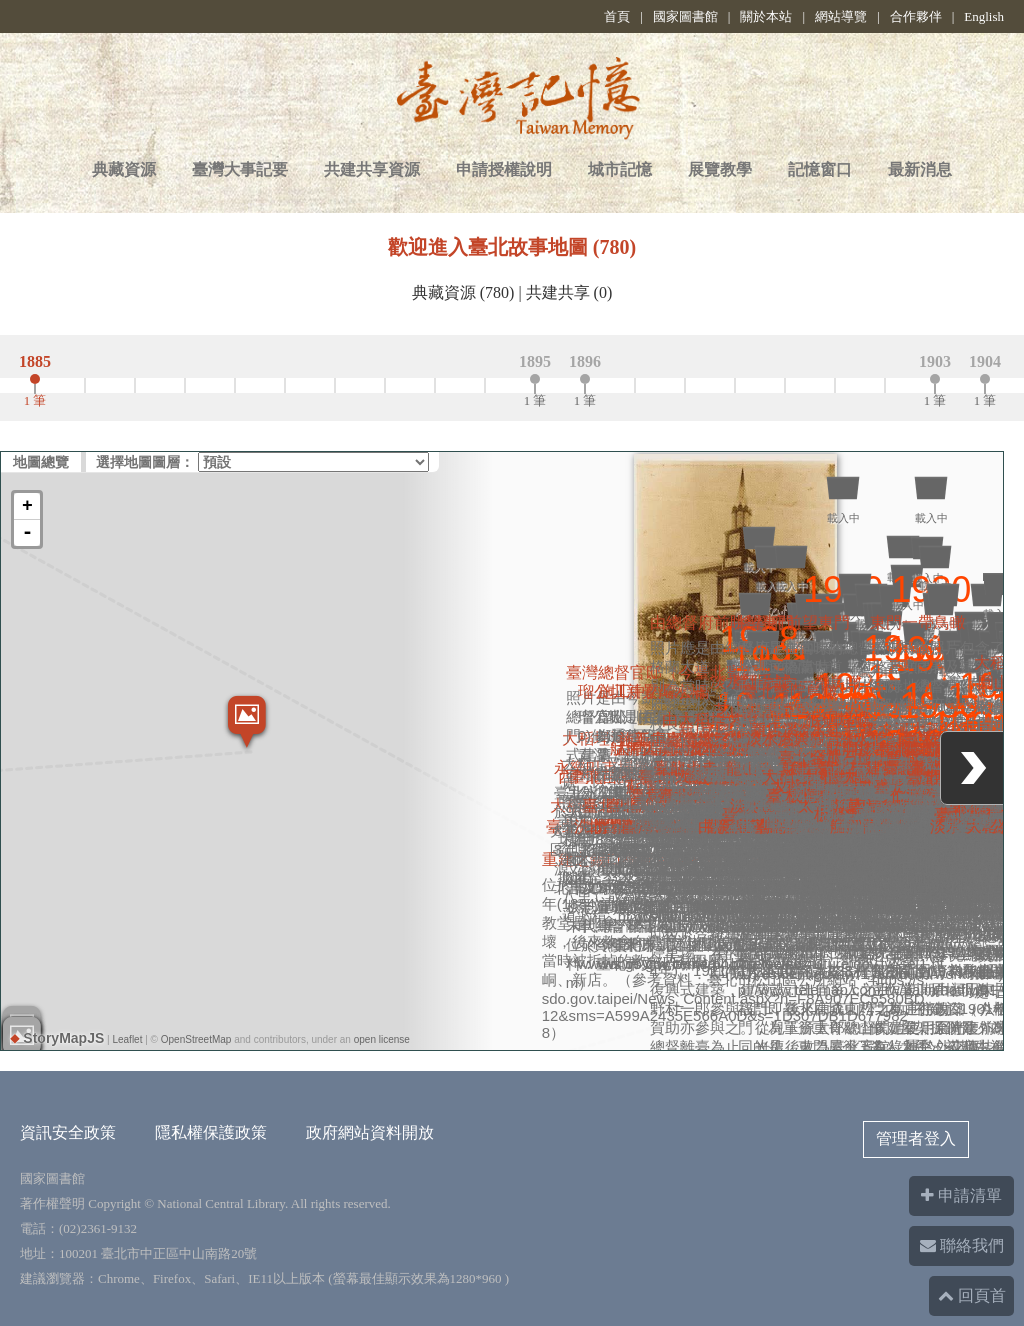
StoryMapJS (57, 1038)
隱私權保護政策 (211, 1132)
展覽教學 (720, 169)
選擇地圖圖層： (145, 462)
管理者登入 (916, 1138)
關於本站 (766, 16)
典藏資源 (124, 169)
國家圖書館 (685, 16)
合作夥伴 (916, 16)
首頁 (617, 16)
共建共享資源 (372, 169)
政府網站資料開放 (370, 1132)
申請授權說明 (504, 169)
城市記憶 (620, 169)
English (984, 16)
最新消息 (920, 169)
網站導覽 (841, 16)
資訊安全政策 (68, 1132)
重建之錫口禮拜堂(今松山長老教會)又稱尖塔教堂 (715, 745)
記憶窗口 (820, 169)
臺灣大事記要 (240, 169)
